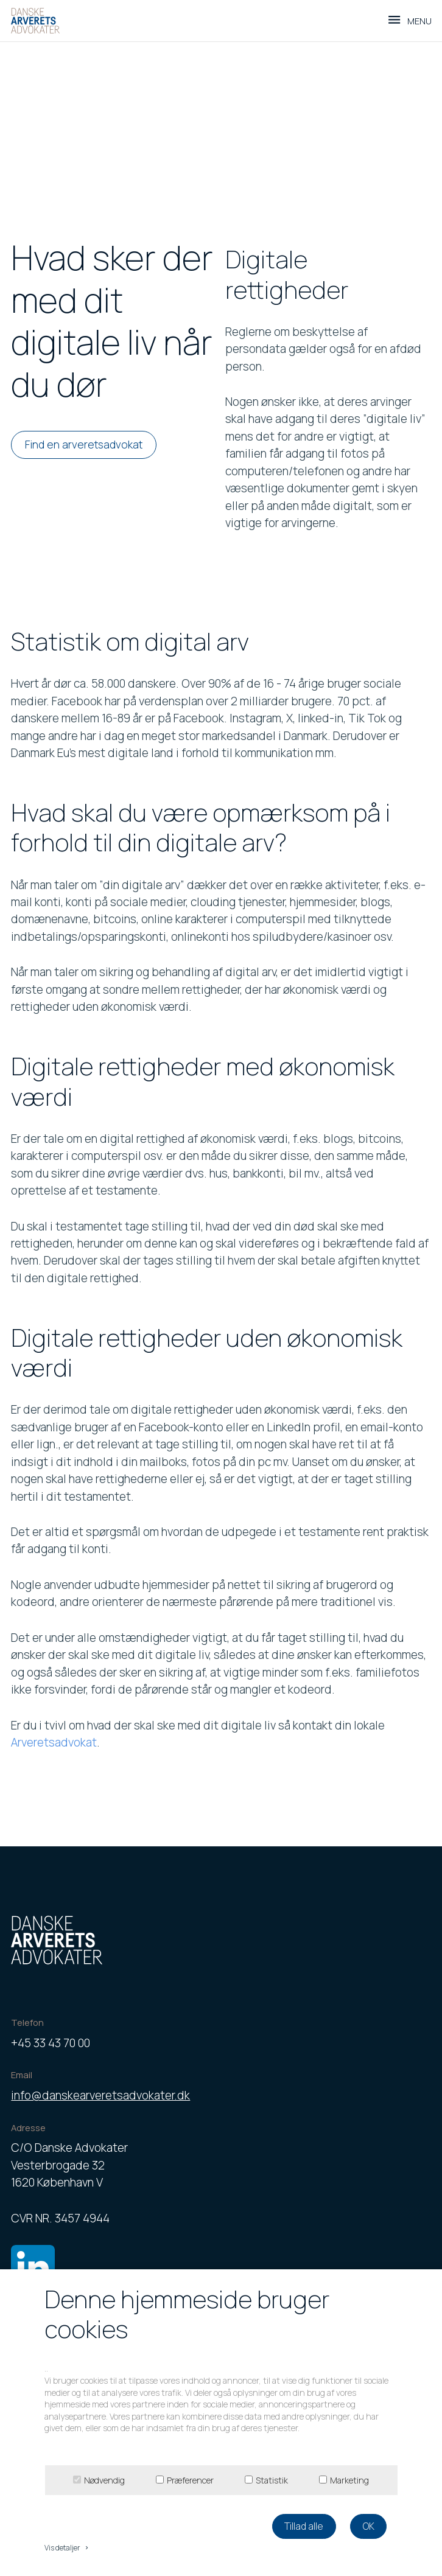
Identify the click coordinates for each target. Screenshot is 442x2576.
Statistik (272, 2480)
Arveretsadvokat (54, 1742)
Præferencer (190, 2480)
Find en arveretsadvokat (83, 444)
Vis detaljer (67, 2548)
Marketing (349, 2480)
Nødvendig (104, 2480)
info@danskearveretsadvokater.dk (100, 2095)
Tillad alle (303, 2526)
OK (368, 2526)
